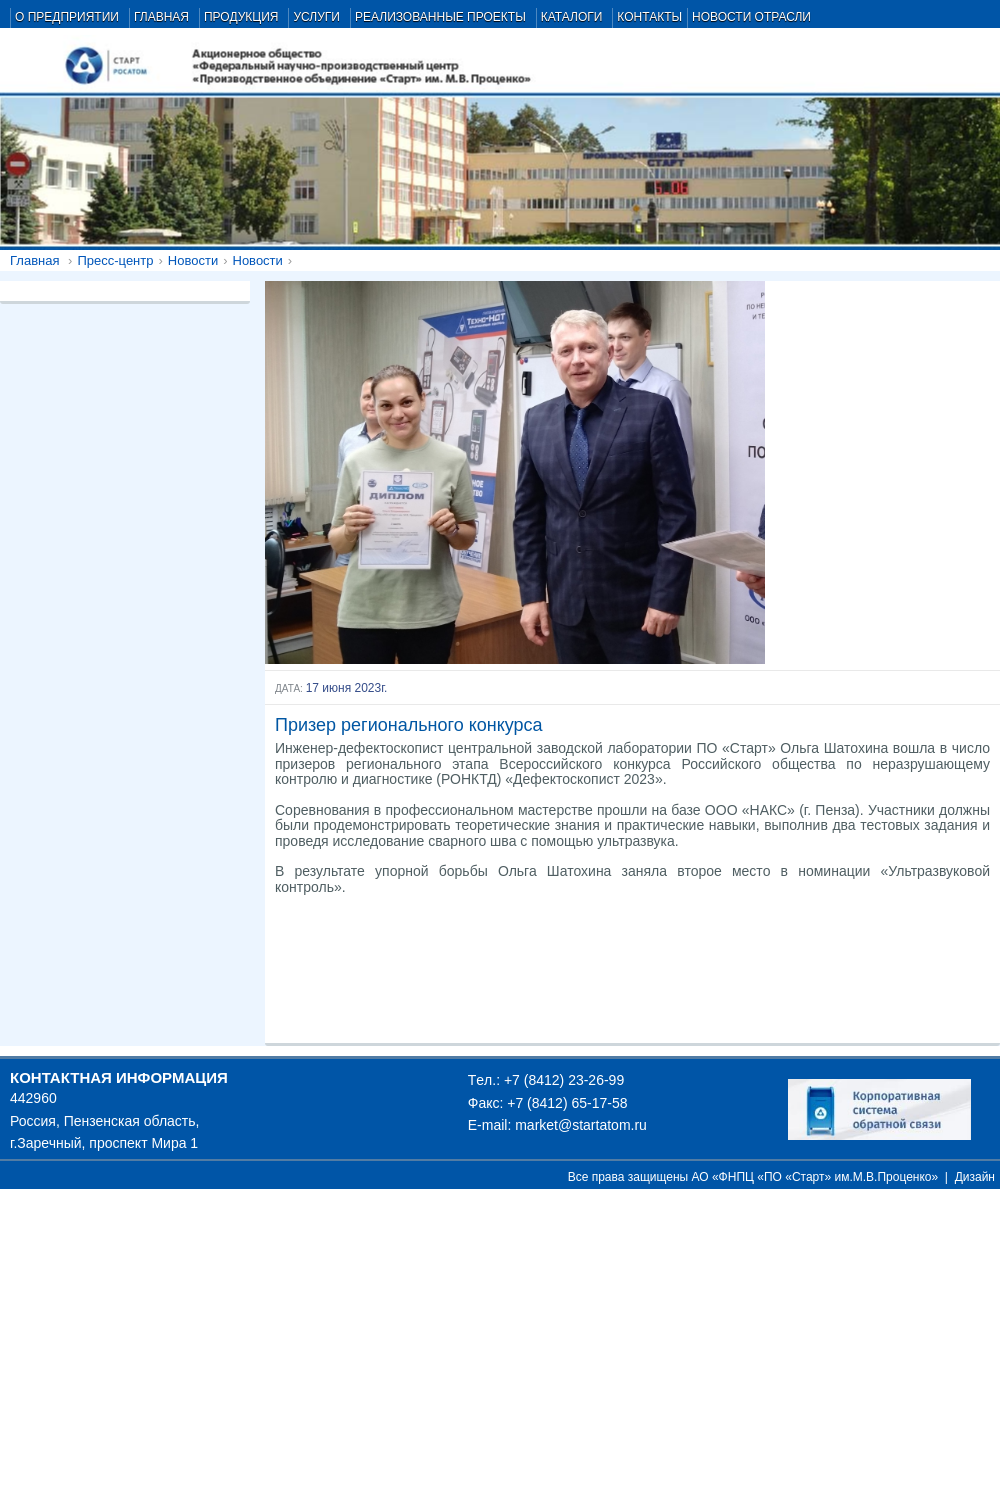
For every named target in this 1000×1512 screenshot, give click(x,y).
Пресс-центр (115, 260)
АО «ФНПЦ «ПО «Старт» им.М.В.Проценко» (815, 1177)
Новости (193, 260)
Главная (34, 260)
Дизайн (975, 1177)
